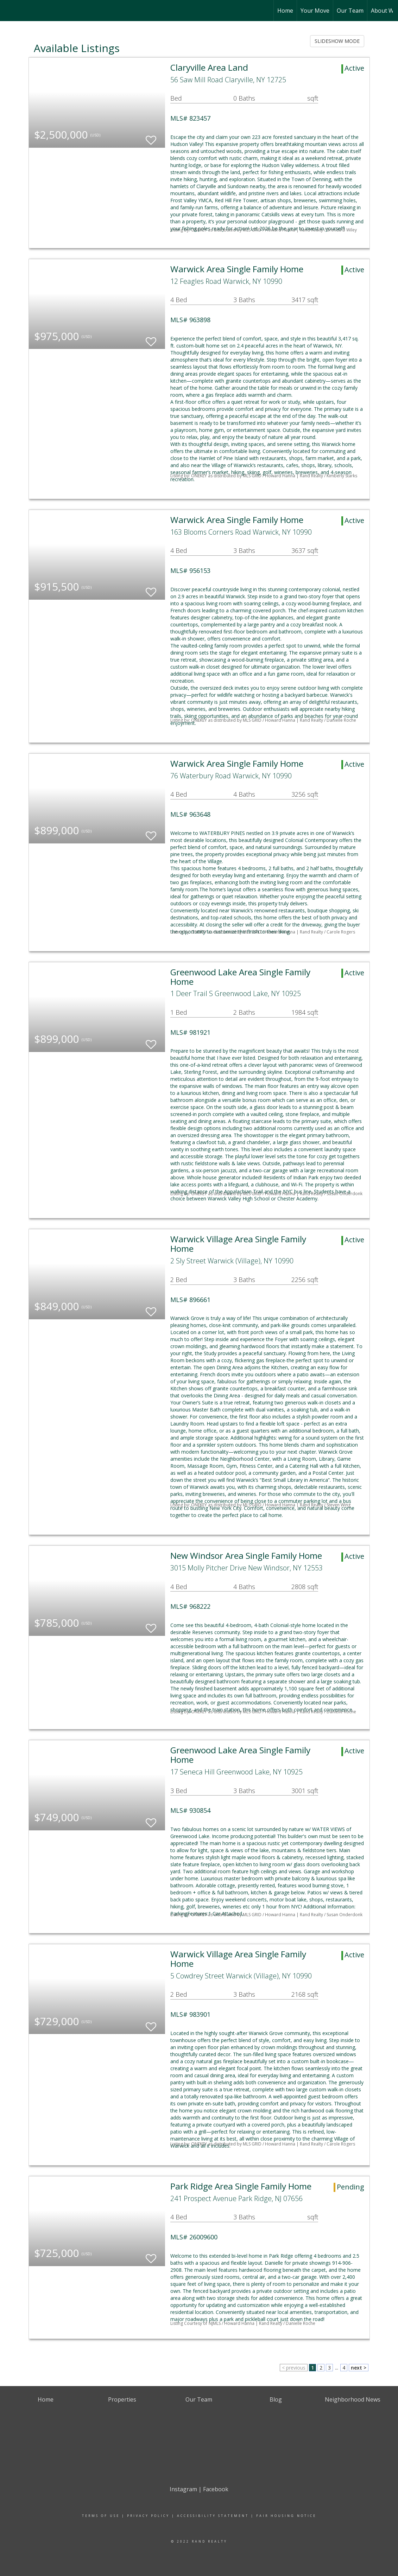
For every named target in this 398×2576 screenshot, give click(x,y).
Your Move (315, 10)
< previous (293, 2367)
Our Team (350, 10)
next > (358, 2367)
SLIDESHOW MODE (337, 41)
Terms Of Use (101, 2515)
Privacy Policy (148, 2515)
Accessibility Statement (213, 2515)
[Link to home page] (9, 10)
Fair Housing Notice (286, 2515)
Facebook (215, 2489)
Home (285, 10)
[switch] (151, 137)
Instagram (183, 2489)
